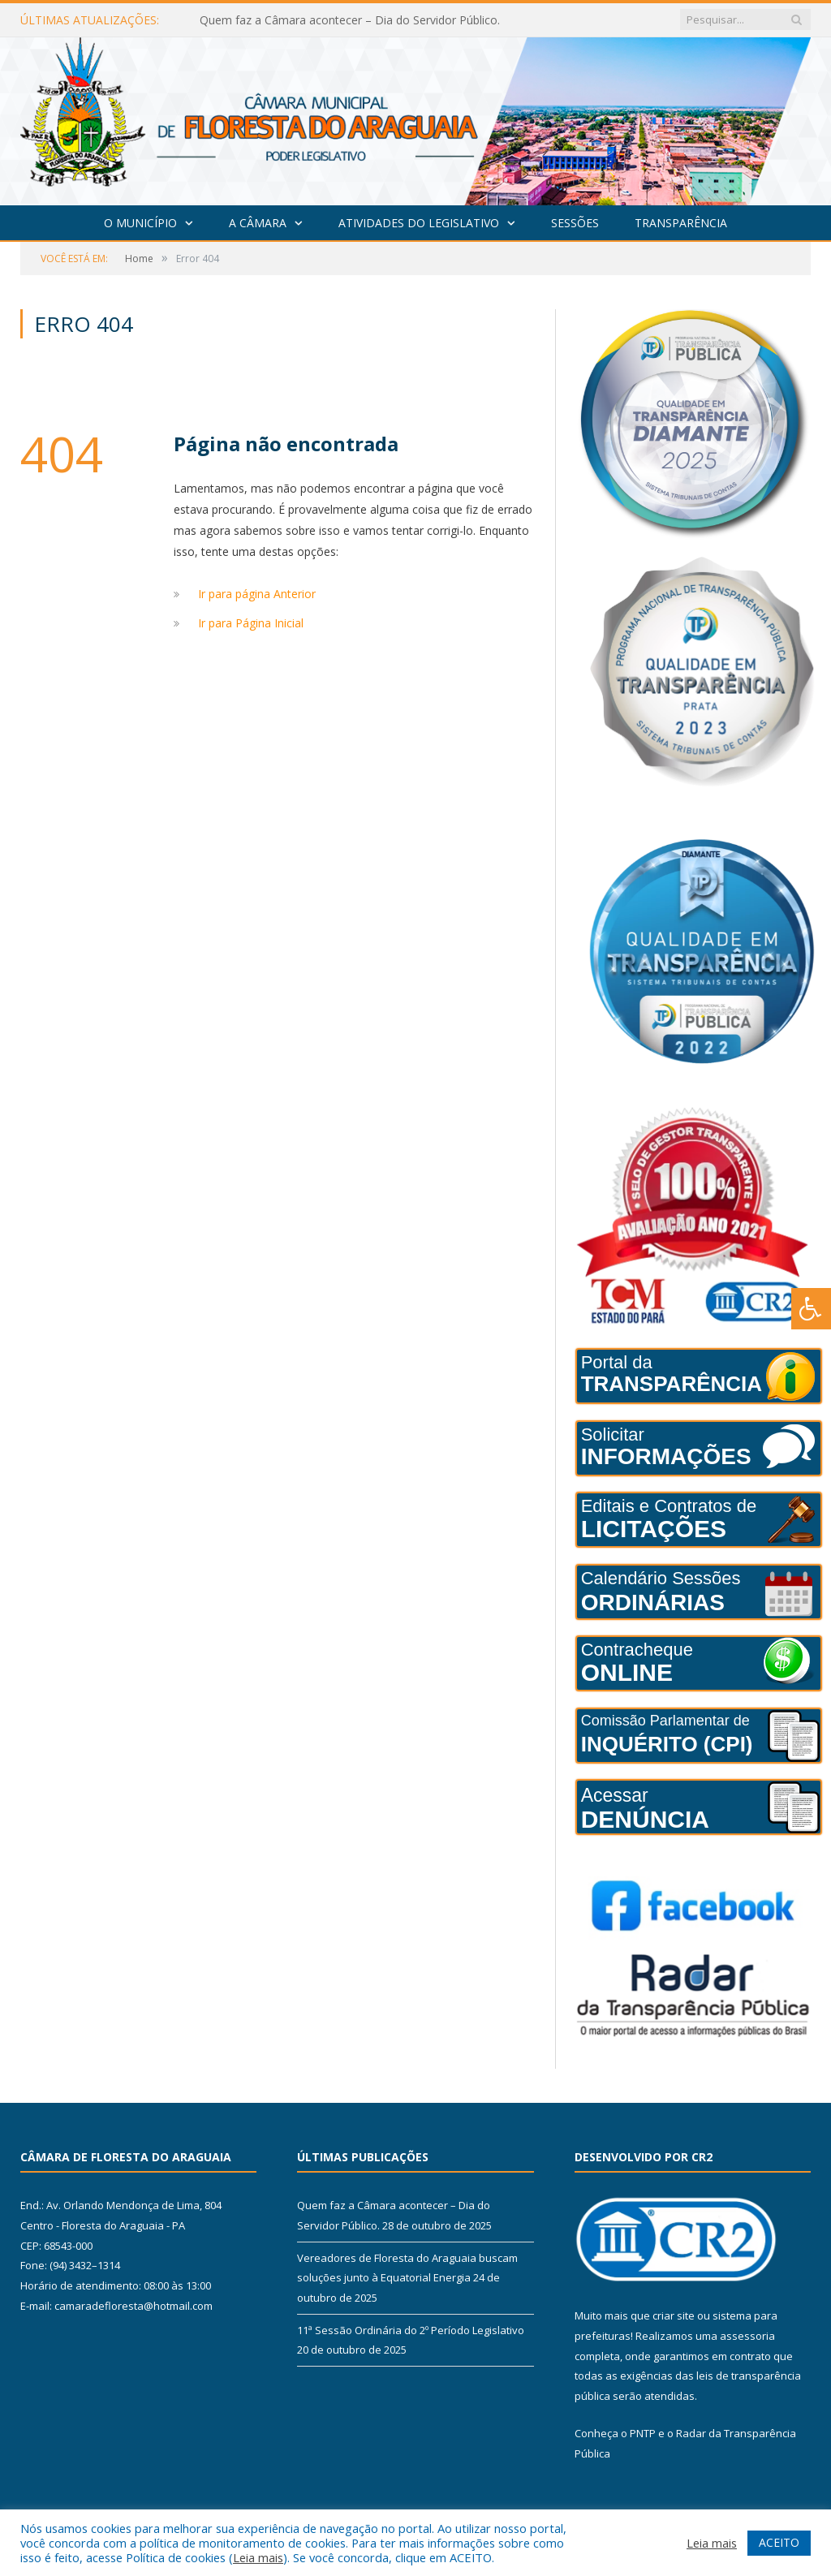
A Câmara (257, 222)
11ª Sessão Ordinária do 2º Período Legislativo (410, 2330)
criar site (673, 2315)
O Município (140, 222)
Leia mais (258, 2557)
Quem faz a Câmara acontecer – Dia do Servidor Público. (350, 20)
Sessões (575, 222)
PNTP (643, 2433)
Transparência (681, 222)
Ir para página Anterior (257, 593)
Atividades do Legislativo (418, 222)
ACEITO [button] (779, 2542)
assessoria (747, 2335)
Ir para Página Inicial (251, 623)
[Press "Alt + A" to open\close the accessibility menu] (811, 1308)
